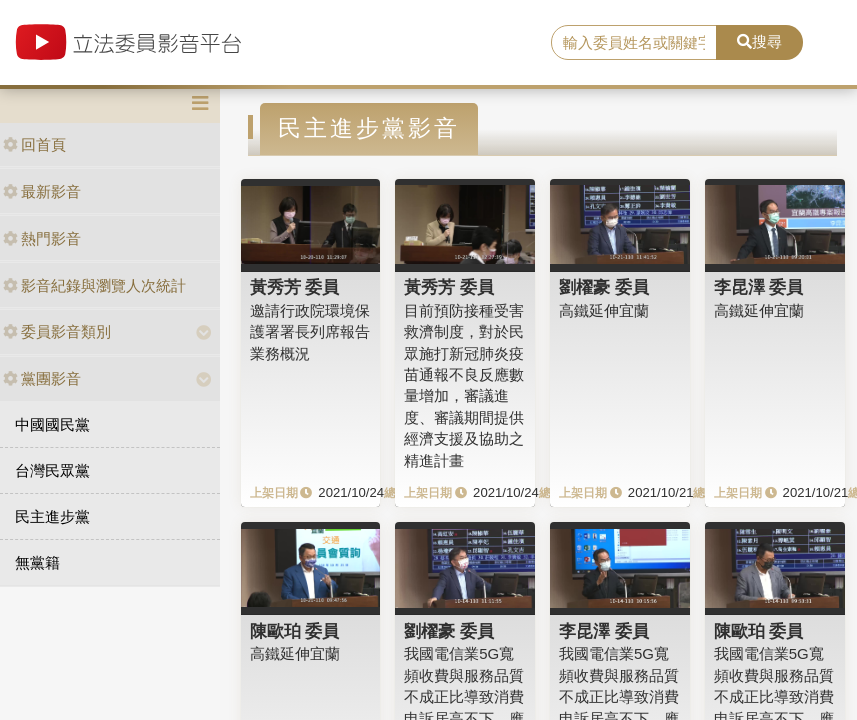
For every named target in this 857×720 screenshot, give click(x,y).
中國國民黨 (52, 424)
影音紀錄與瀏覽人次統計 (94, 285)
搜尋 (759, 41)
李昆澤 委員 (759, 287)
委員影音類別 (57, 331)
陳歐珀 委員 (295, 631)
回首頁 (34, 144)
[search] (634, 43)
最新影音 (42, 191)
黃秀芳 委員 (295, 287)
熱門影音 (42, 238)
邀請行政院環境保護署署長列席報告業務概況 (310, 332)
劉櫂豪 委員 (604, 287)
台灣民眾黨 (52, 470)
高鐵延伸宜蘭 (604, 310)
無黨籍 (37, 562)
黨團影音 (42, 378)
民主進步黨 (52, 516)
